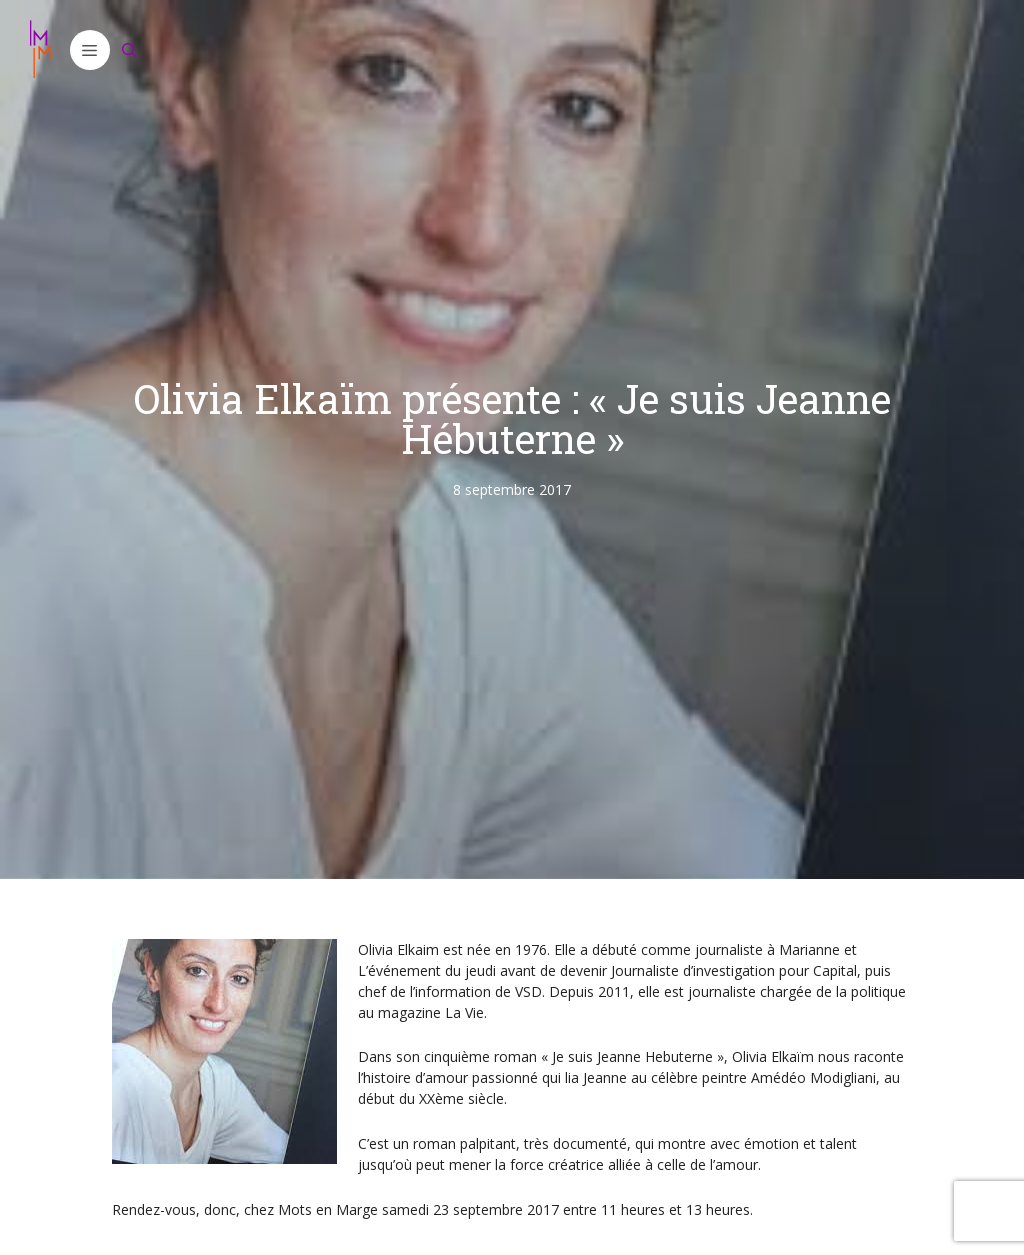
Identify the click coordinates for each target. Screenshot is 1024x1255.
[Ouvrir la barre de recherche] (130, 50)
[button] (90, 50)
